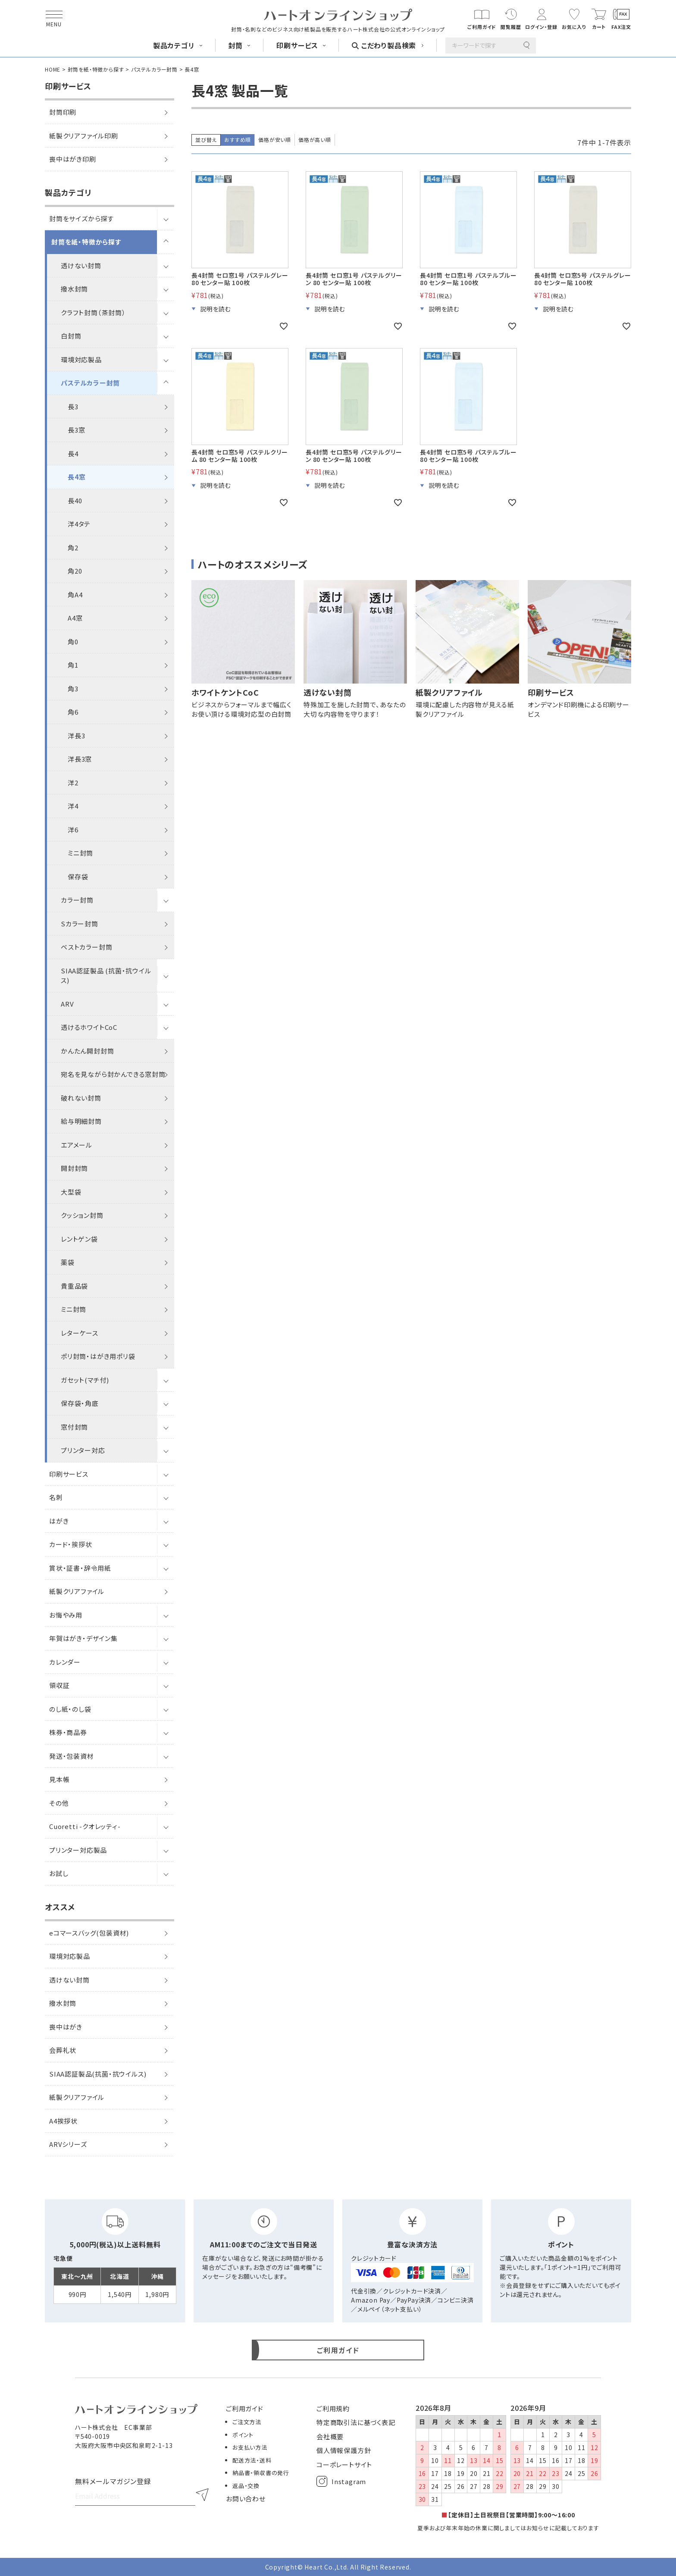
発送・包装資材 (71, 1755)
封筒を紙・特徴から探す (96, 69)
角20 (75, 570)
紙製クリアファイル (76, 1591)
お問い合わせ (246, 2498)
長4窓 (76, 476)
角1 (73, 664)
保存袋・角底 (80, 1403)
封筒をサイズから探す (81, 218)
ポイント (243, 2435)
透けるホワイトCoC (89, 1027)
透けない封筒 (81, 265)
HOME (52, 69)
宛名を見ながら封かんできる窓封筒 (113, 1074)
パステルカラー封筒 (154, 69)
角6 (73, 711)
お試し (58, 1873)
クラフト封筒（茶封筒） (93, 312)
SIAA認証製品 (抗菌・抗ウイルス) (106, 975)
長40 (75, 500)
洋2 (73, 782)
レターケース (79, 1332)
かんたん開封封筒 (87, 1050)
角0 (73, 641)
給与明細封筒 (81, 1121)
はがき (59, 1520)
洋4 (73, 805)
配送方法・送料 (252, 2460)
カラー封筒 (77, 899)
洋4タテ (79, 523)
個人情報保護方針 (343, 2450)
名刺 (56, 1497)
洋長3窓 (80, 758)
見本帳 (59, 1779)
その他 (59, 1802)
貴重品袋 (74, 1285)
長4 (73, 453)
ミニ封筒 (80, 852)
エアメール (76, 1144)
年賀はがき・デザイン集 (83, 1638)
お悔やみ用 (65, 1614)
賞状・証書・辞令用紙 (80, 1567)
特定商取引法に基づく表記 (355, 2422)
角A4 (75, 594)
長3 (73, 406)
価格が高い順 (314, 139)
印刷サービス (68, 1473)
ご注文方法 (246, 2422)
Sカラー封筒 (79, 923)
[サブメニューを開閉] (165, 218)
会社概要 (330, 2436)
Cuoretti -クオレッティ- (85, 1826)
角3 (73, 688)
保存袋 (78, 876)
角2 (73, 547)
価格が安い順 (274, 139)
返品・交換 (246, 2486)
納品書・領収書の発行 (260, 2473)
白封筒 (71, 335)
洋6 (73, 829)
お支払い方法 (249, 2447)
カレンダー (65, 1661)
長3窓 (76, 429)
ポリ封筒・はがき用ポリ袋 (98, 1356)
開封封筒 (74, 1168)
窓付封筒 (74, 1426)
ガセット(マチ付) (85, 1379)
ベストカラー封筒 (86, 946)
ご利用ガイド (244, 2408)
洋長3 (76, 735)
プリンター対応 (83, 1450)
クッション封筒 (82, 1215)
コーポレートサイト (344, 2464)
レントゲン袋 (79, 1238)
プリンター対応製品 (78, 1849)
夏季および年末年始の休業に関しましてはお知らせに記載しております (508, 2528)
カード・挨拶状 (70, 1544)
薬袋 (68, 1262)
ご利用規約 (333, 2408)
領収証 (59, 1685)
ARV (67, 1003)
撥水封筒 (74, 288)
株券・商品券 (68, 1732)
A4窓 (75, 617)
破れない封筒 (81, 1097)
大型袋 (71, 1191)
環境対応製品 (81, 359)
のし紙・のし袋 (70, 1708)
